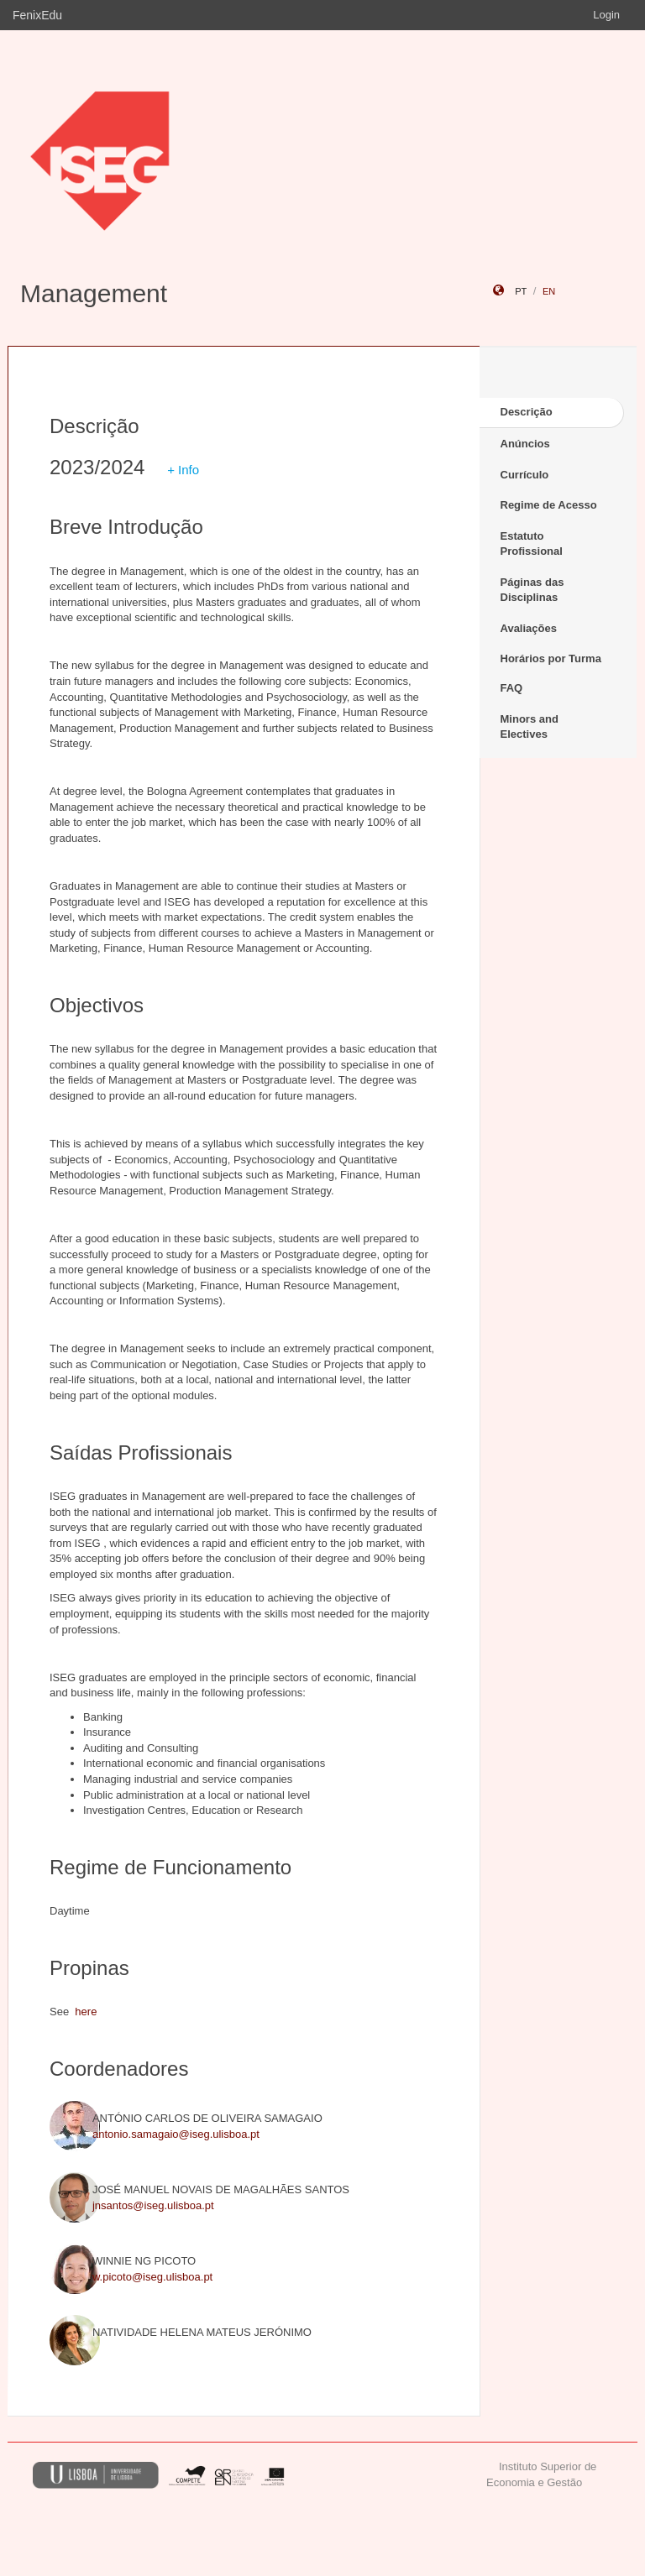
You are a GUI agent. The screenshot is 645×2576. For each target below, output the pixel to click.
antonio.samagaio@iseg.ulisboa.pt (176, 2134)
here (86, 2011)
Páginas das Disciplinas (532, 590)
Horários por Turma (551, 658)
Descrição (527, 411)
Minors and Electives (529, 727)
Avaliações (529, 628)
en (549, 291)
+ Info (183, 469)
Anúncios (525, 443)
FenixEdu (37, 15)
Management (93, 293)
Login (606, 14)
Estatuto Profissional (532, 544)
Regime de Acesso (549, 505)
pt (521, 291)
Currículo (525, 474)
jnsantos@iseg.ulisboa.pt (153, 2205)
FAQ (512, 688)
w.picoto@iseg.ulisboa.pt (152, 2276)
